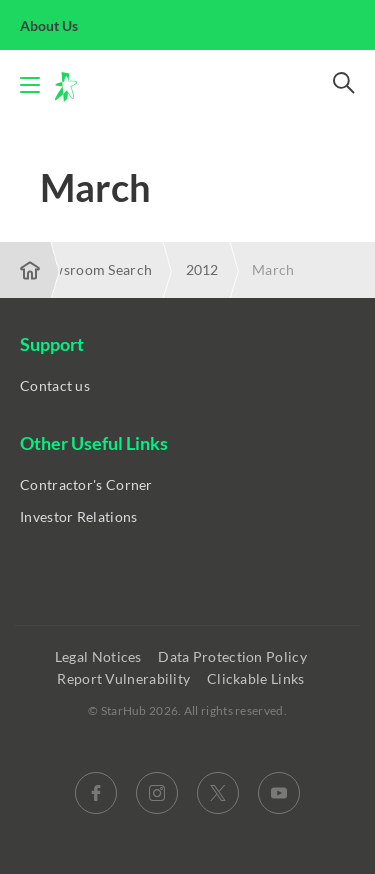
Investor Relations (78, 516)
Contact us (55, 385)
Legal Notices (100, 656)
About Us (60, 25)
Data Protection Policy (234, 656)
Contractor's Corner (86, 484)
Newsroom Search (93, 269)
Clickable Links (257, 678)
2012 (202, 269)
